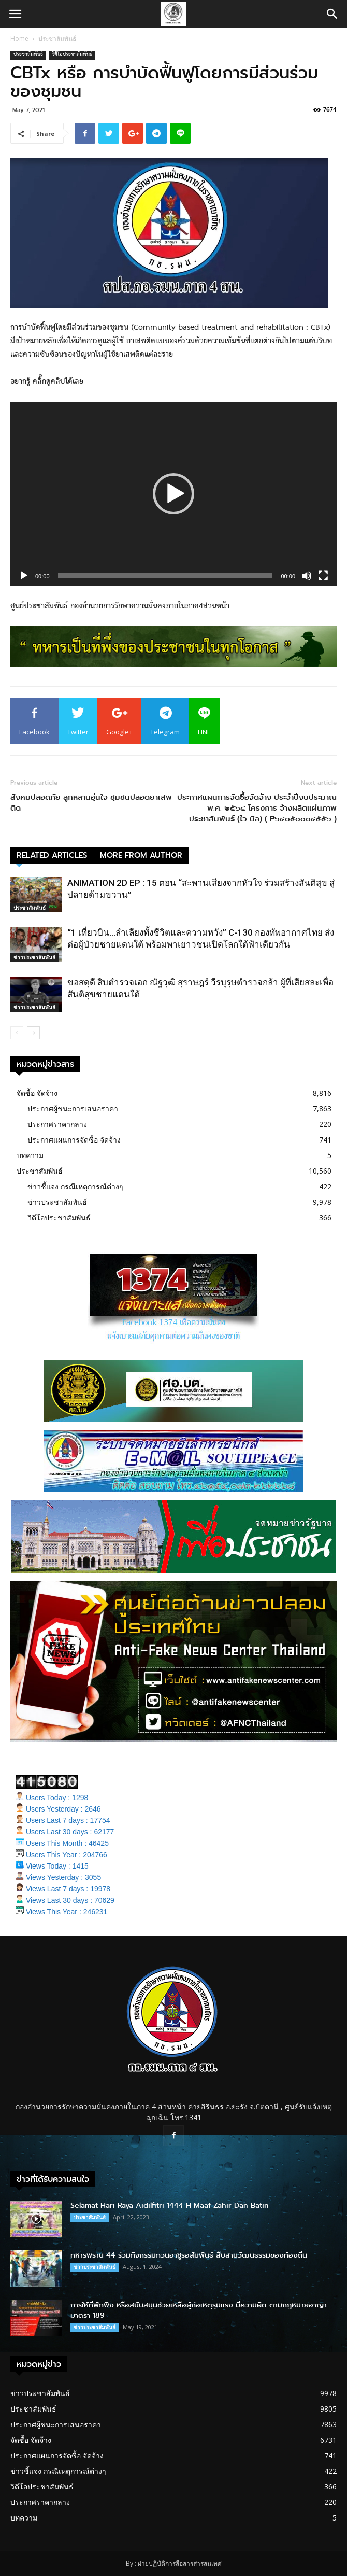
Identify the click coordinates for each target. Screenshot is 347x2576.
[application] (173, 494)
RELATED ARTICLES (52, 855)
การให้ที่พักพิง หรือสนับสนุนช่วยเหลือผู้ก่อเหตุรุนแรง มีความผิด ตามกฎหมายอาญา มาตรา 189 (198, 2310)
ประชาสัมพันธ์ (57, 38)
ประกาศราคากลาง (57, 1124)
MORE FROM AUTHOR (141, 855)
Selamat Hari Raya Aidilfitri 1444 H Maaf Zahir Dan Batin (169, 2205)
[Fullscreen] (323, 575)
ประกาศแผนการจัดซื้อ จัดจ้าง (74, 1140)
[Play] (24, 575)
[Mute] (306, 575)
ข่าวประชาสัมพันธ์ (34, 957)
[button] (332, 14)
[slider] (165, 575)
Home (19, 38)
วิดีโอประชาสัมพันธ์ (72, 55)
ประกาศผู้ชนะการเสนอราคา (72, 1108)
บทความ (30, 1155)
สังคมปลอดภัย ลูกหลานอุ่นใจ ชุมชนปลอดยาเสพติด (91, 803)
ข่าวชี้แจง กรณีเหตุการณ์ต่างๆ (75, 1186)
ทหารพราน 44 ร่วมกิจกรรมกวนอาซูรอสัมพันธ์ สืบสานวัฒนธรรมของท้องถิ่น (188, 2255)
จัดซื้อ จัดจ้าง (37, 1093)
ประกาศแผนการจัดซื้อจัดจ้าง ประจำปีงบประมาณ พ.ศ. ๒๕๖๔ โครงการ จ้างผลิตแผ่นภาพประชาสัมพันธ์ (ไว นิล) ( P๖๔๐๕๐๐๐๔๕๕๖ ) (257, 808)
